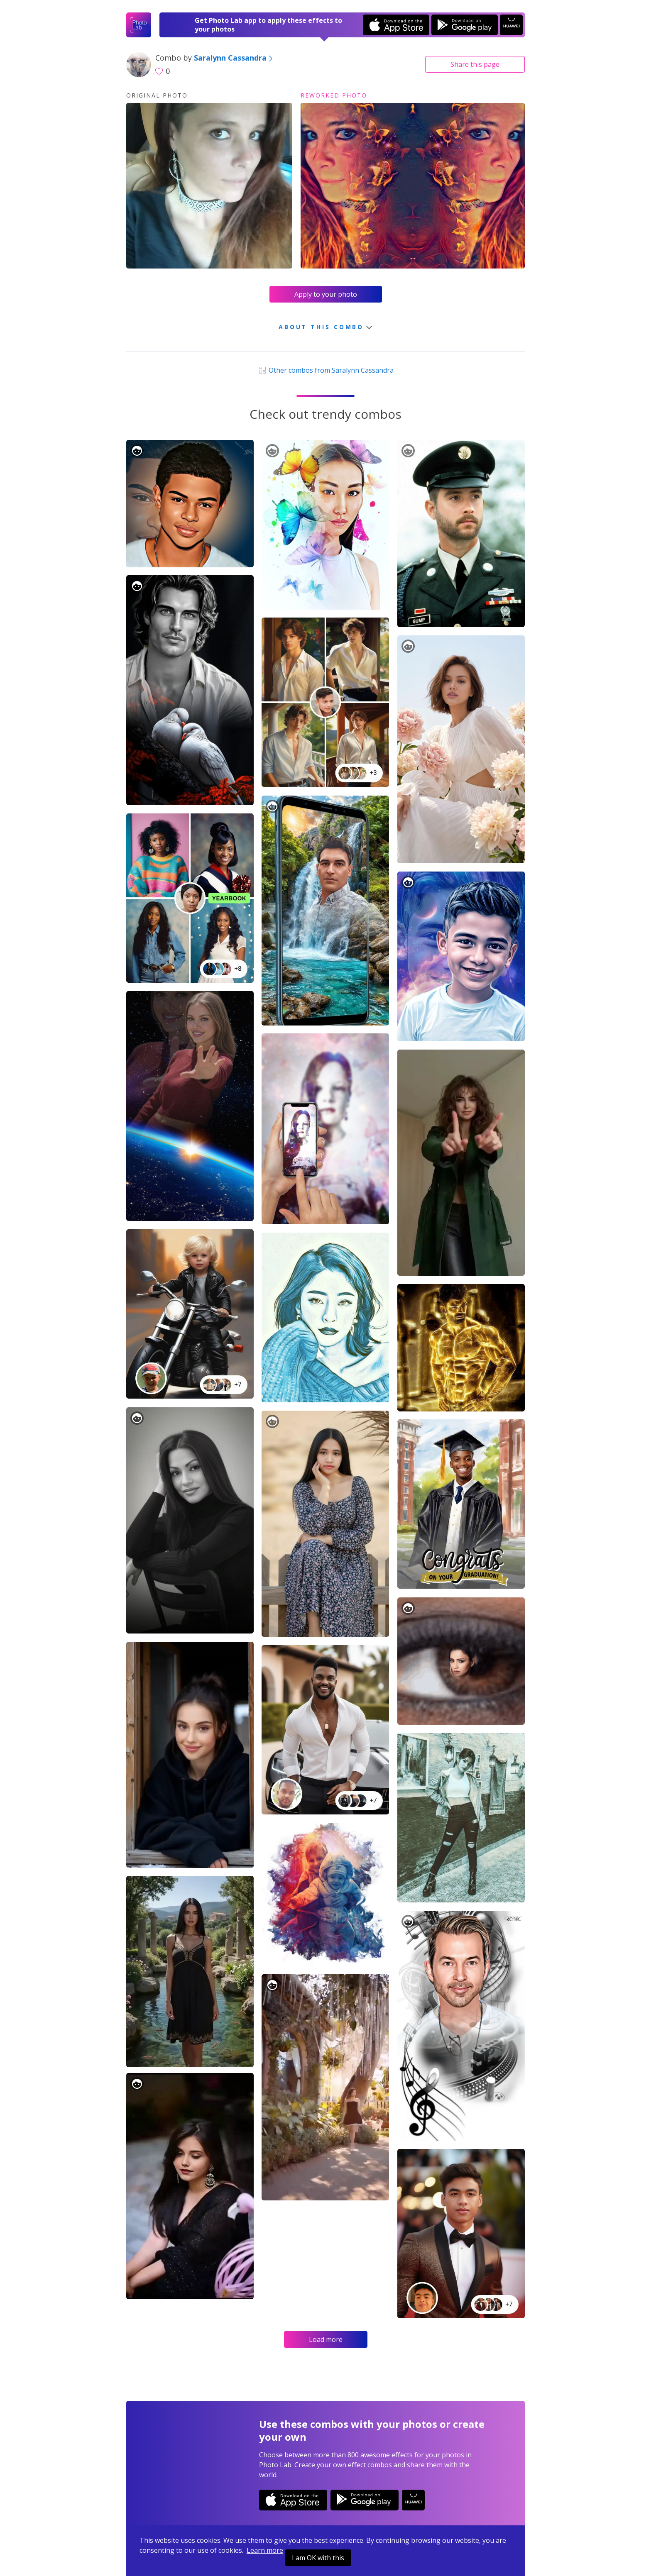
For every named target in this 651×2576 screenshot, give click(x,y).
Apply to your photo (325, 294)
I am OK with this (318, 2557)
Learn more (265, 2550)
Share (474, 64)
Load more (326, 2339)
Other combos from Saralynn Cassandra (325, 370)
